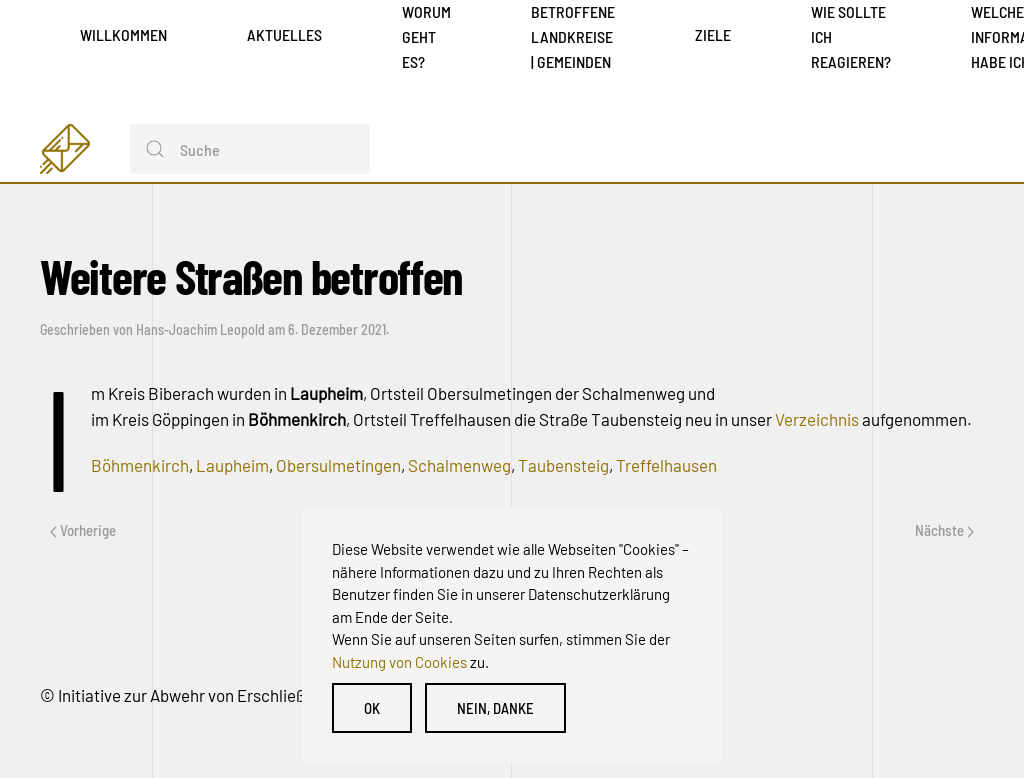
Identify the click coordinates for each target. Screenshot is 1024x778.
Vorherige (83, 530)
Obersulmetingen (338, 465)
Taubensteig (563, 465)
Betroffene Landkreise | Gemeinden (573, 36)
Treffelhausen (666, 465)
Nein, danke (495, 708)
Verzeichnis (818, 419)
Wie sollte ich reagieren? (851, 36)
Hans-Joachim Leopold (200, 329)
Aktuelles (284, 34)
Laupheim (232, 465)
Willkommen (123, 34)
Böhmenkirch (140, 465)
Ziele (713, 34)
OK (372, 708)
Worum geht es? (426, 36)
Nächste (944, 530)
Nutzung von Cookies (399, 662)
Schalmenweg (459, 465)
